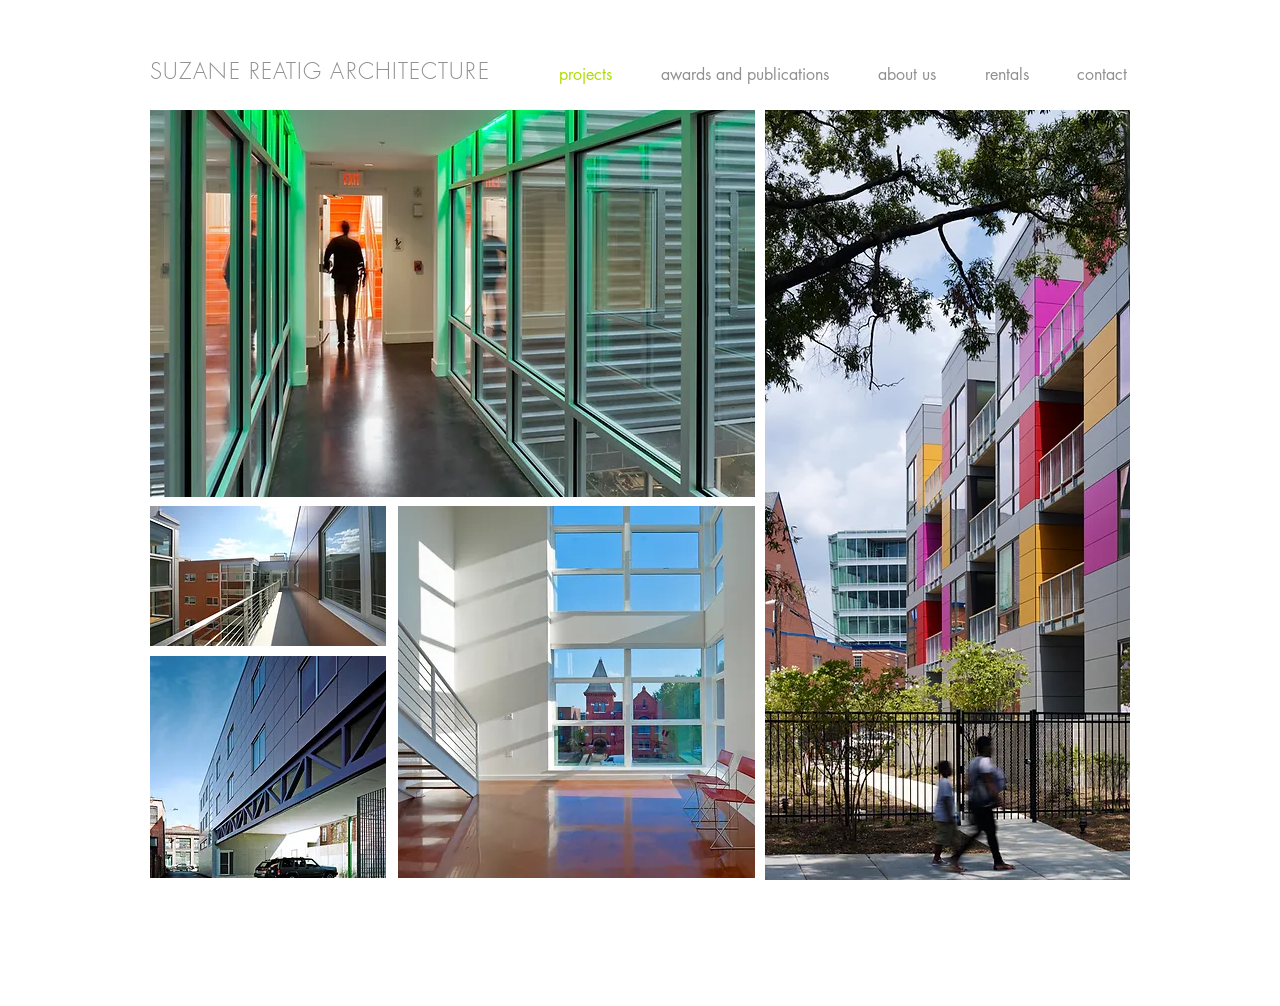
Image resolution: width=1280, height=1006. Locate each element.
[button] (452, 303)
